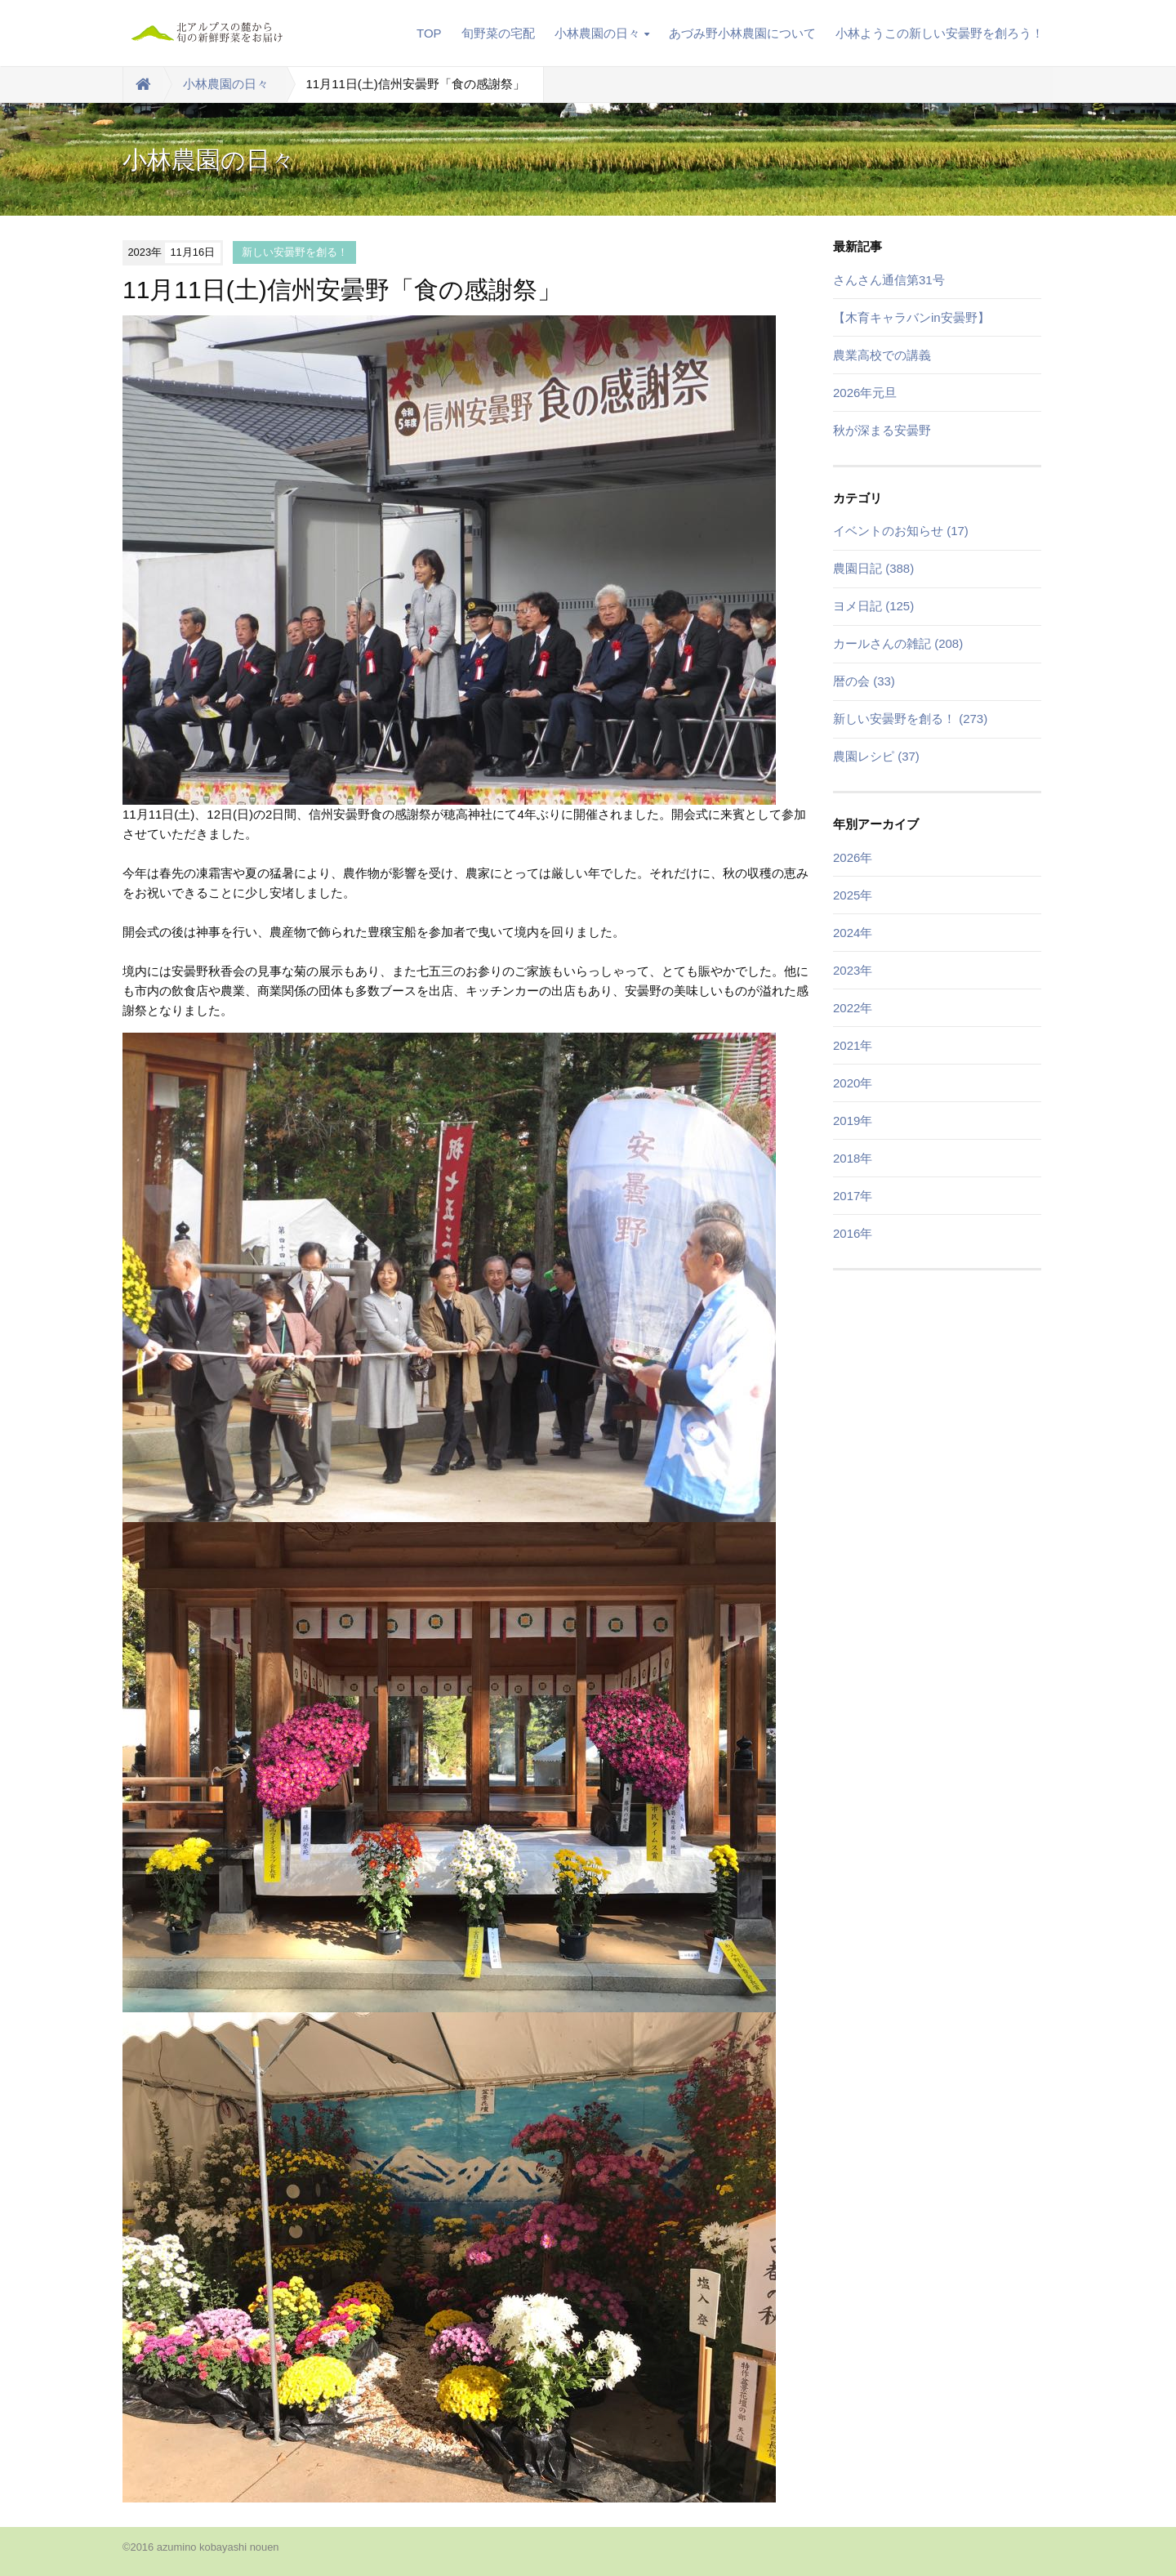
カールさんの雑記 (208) (898, 643)
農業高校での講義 (882, 355)
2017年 (852, 1196)
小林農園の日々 (602, 33)
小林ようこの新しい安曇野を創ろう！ (939, 33)
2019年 (852, 1120)
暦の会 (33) (864, 681)
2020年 (852, 1083)
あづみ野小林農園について (742, 33)
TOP (429, 33)
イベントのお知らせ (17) (901, 531)
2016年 (852, 1233)
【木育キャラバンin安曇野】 (911, 317)
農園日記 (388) (873, 568)
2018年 (852, 1158)
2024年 (852, 933)
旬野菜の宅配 (498, 33)
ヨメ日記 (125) (873, 606)
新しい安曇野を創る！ (295, 252)
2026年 (852, 857)
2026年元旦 (865, 393)
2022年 (852, 1008)
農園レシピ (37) (876, 756)
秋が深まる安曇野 (882, 430)
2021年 (852, 1045)
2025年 (852, 895)
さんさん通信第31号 (889, 280)
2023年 (852, 970)
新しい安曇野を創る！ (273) (910, 718)
